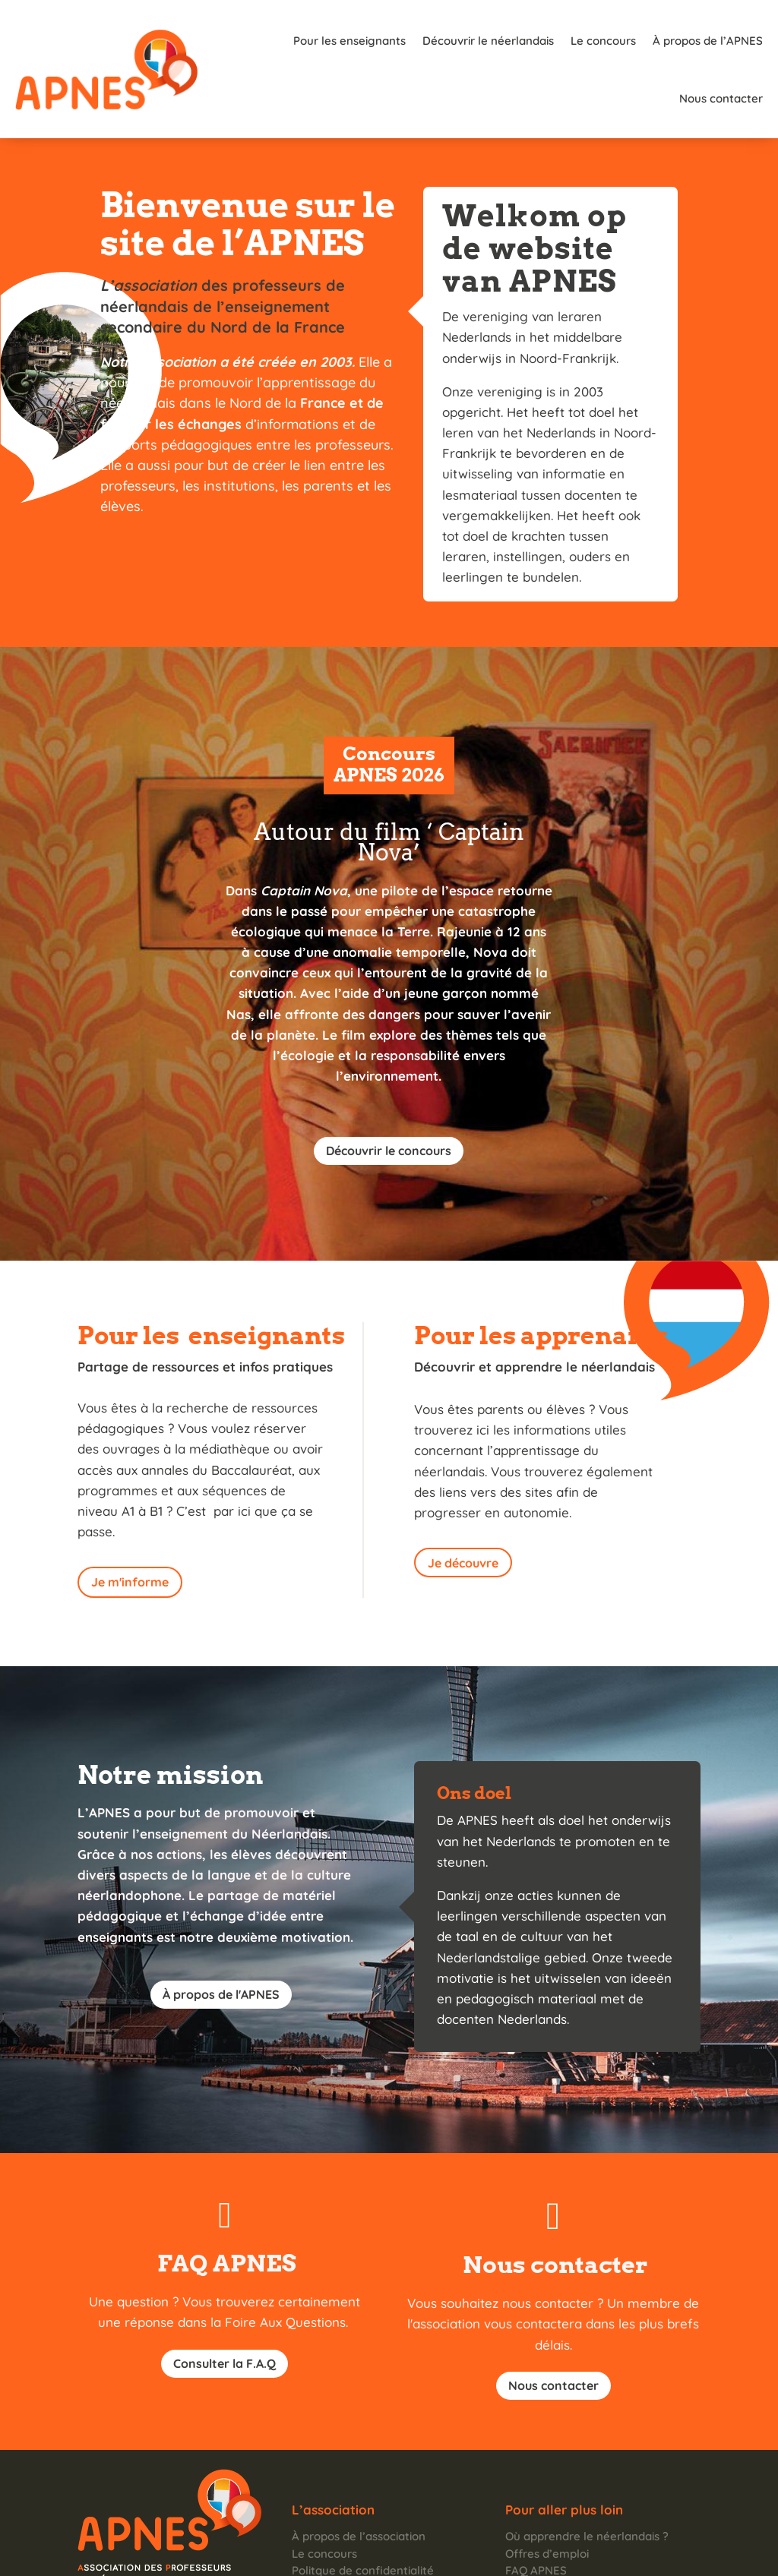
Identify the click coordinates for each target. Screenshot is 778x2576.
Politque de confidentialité (363, 2512)
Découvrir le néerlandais (388, 40)
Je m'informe (130, 1524)
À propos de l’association (358, 2478)
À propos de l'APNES (221, 1936)
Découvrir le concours (388, 1092)
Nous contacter (721, 40)
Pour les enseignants (249, 40)
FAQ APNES (536, 2512)
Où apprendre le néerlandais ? (587, 2478)
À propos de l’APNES (607, 40)
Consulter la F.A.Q (224, 2305)
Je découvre (463, 1505)
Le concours (503, 40)
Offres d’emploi (547, 2496)
